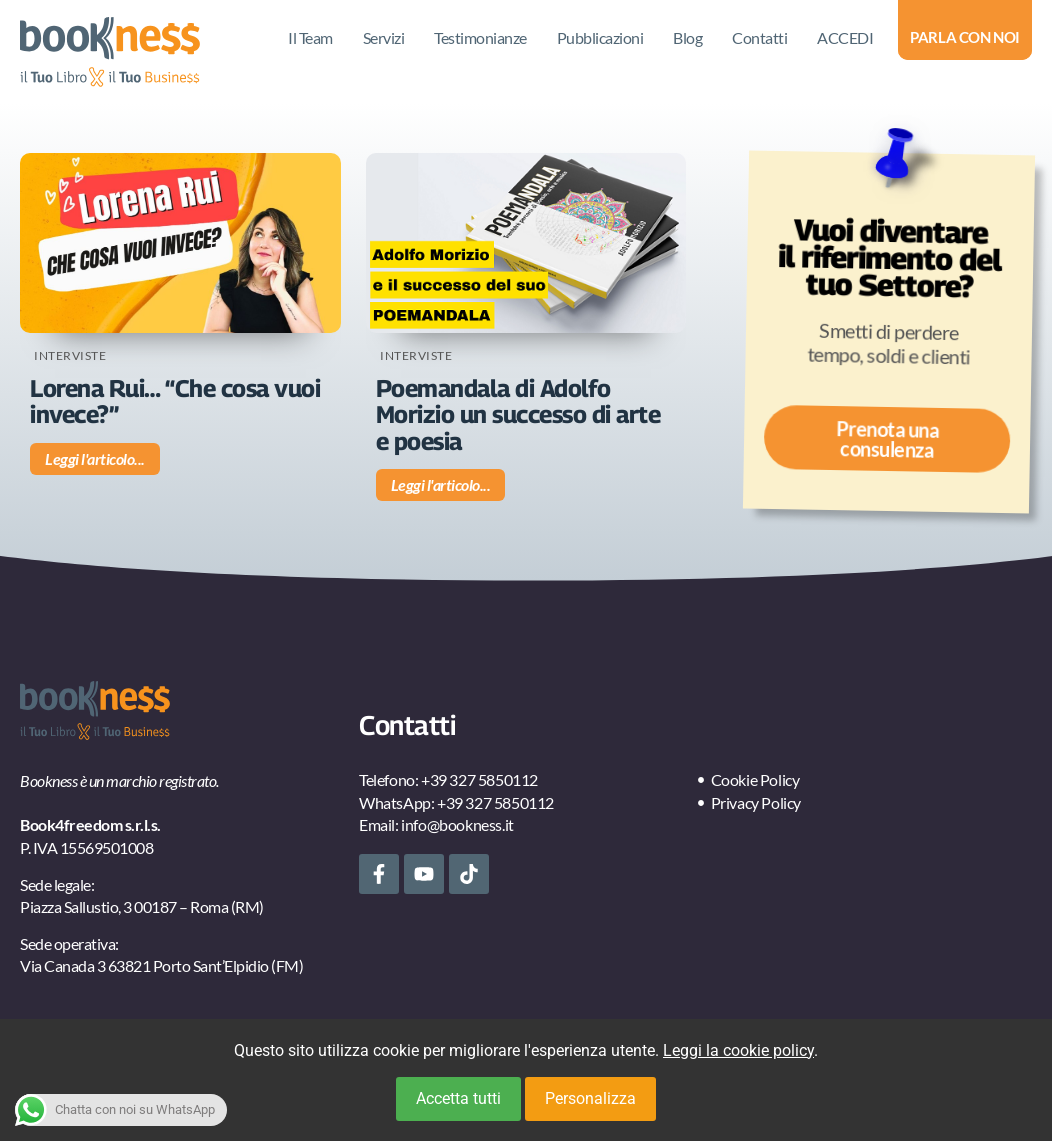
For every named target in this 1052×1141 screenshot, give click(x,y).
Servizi (384, 37)
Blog (687, 37)
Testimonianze (480, 37)
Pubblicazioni (600, 37)
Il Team (310, 37)
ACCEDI (845, 37)
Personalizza (590, 1098)
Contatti (759, 37)
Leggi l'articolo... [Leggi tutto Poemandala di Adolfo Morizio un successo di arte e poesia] (441, 484)
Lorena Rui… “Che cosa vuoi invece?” (175, 401)
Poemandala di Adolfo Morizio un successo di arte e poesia (518, 414)
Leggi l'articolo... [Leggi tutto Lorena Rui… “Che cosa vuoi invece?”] (95, 458)
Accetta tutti (458, 1098)
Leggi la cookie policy (738, 1050)
